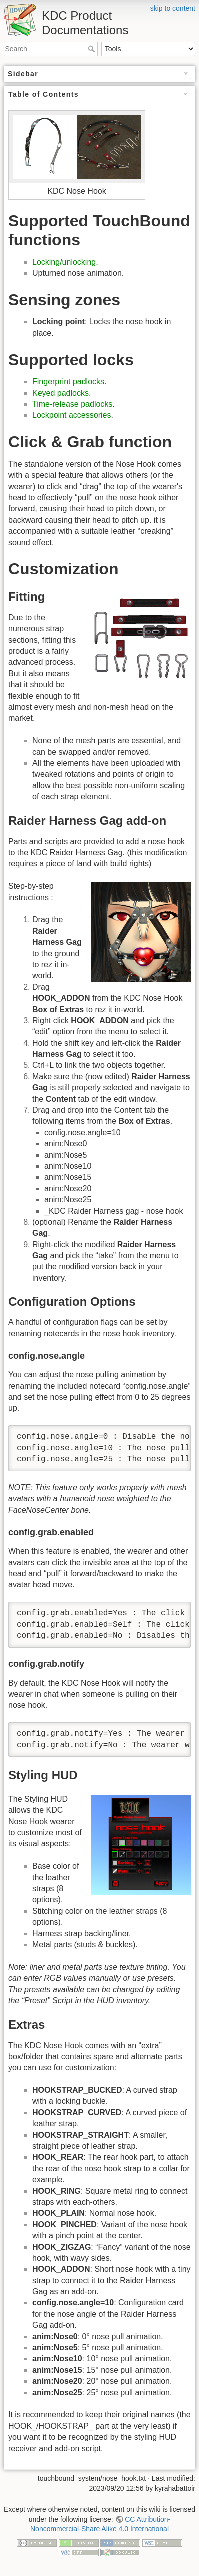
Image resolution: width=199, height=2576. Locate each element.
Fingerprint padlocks (68, 381)
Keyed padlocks (60, 393)
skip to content (172, 8)
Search (92, 48)
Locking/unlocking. (65, 262)
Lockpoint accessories (71, 415)
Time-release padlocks (72, 404)
